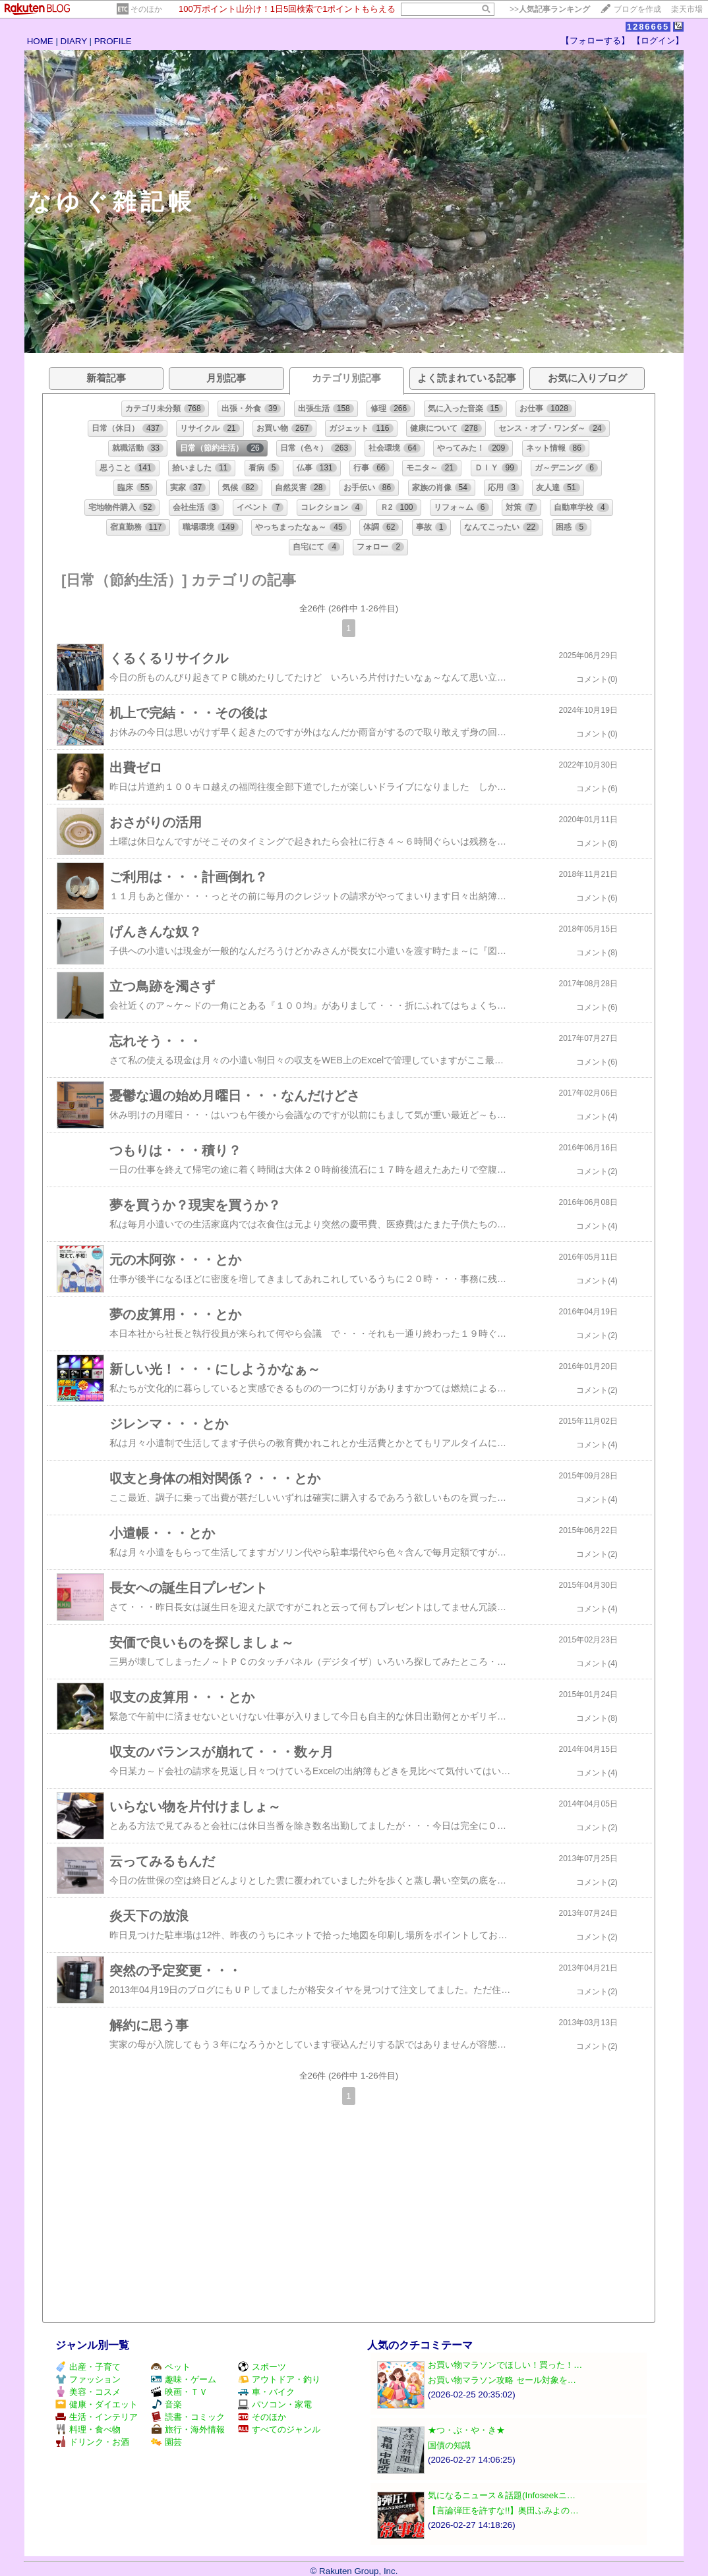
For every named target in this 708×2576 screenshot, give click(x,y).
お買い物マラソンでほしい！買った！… (505, 2365)
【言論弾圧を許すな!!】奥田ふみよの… (503, 2510)
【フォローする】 (595, 40)
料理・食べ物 (88, 2429)
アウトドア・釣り (279, 2379)
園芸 (166, 2442)
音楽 (166, 2404)
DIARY (74, 41)
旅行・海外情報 (188, 2429)
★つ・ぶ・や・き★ (466, 2430)
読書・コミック (188, 2417)
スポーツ (262, 2367)
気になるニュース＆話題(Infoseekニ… (501, 2495)
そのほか (146, 9)
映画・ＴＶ (179, 2392)
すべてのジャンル (279, 2429)
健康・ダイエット (96, 2404)
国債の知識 (449, 2445)
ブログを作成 (637, 9)
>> (550, 9)
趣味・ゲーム (183, 2379)
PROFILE (113, 41)
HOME (40, 41)
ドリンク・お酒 (92, 2442)
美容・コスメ (88, 2392)
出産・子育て (88, 2367)
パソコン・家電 (275, 2404)
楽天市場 (687, 9)
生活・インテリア (96, 2417)
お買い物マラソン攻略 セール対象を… (502, 2380)
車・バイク (266, 2392)
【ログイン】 (658, 40)
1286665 (648, 27)
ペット (171, 2367)
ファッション (88, 2379)
